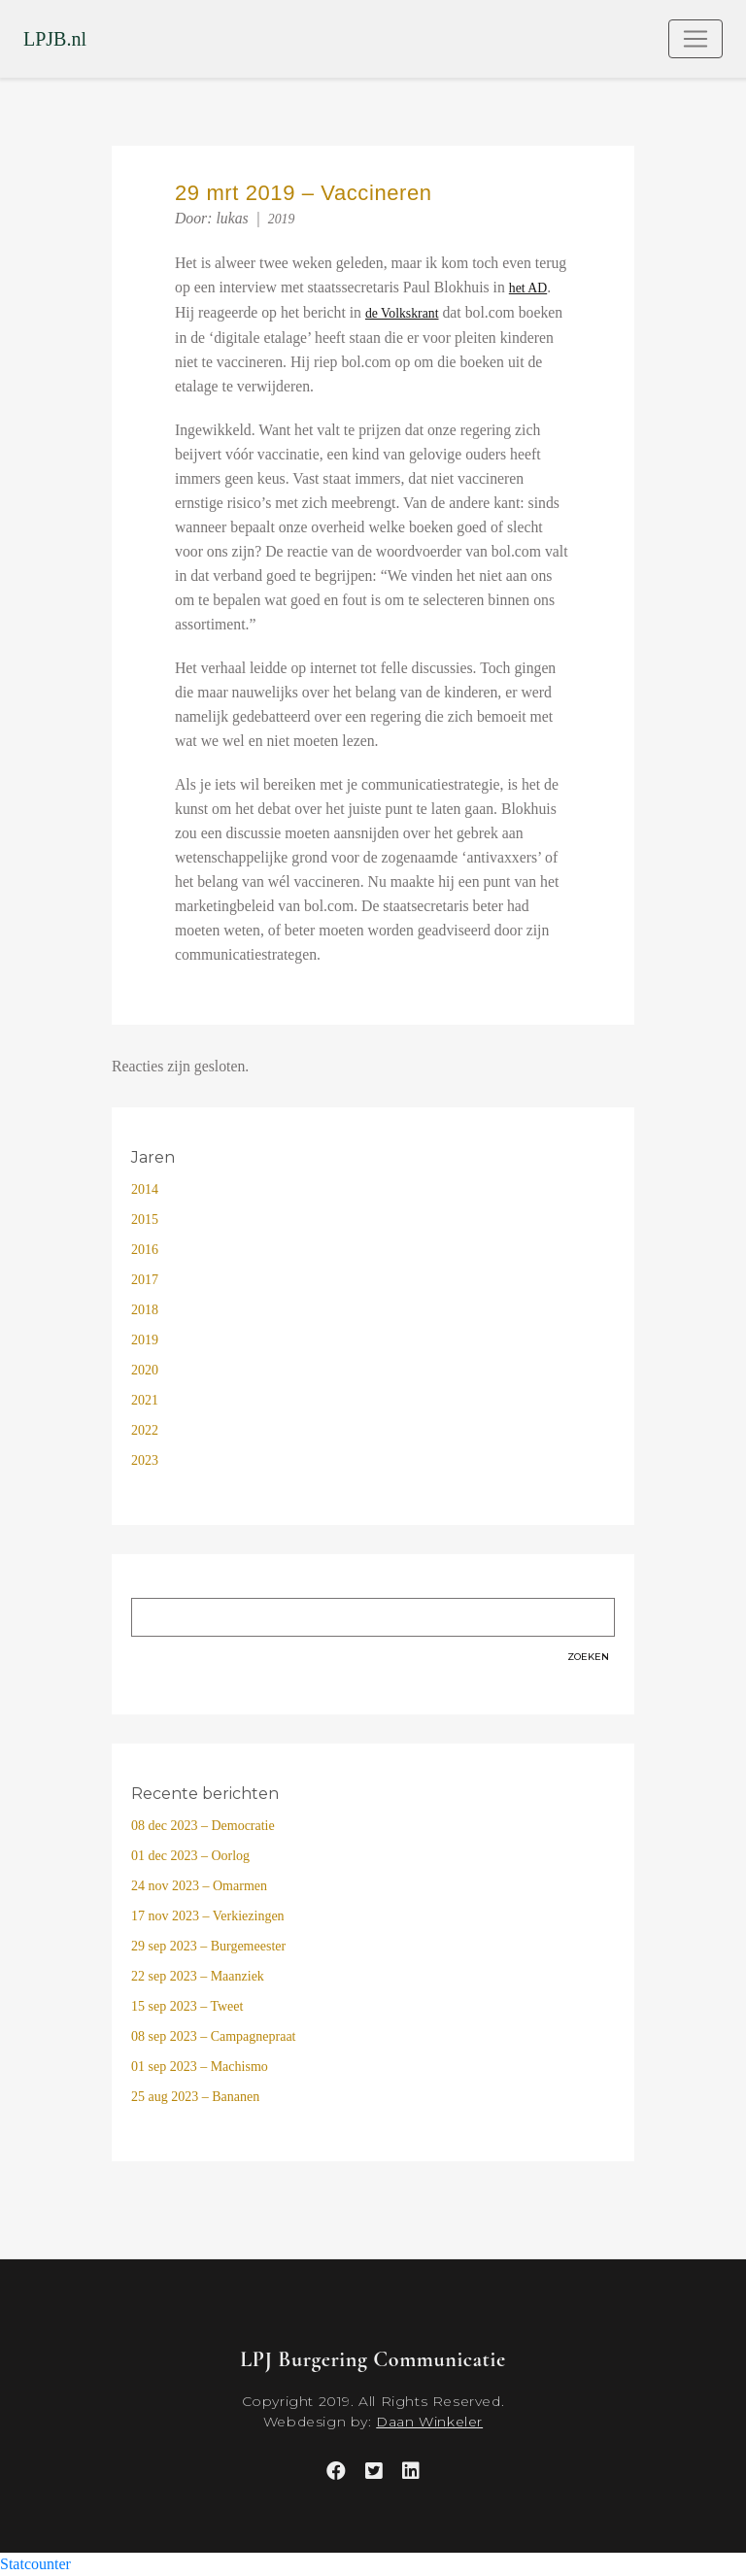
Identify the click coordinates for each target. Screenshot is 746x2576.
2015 (144, 1219)
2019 (281, 219)
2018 (144, 1310)
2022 (144, 1430)
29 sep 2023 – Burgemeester (208, 1946)
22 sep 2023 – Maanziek (197, 1976)
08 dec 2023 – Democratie (203, 1825)
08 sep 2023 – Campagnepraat (213, 2036)
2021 (144, 1400)
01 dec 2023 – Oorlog (190, 1855)
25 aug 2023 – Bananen (195, 2096)
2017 (144, 1279)
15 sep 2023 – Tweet (187, 2006)
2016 (144, 1249)
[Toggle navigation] (695, 38)
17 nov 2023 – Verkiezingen (208, 1916)
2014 (144, 1189)
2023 (144, 1460)
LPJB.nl (54, 39)
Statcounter (35, 2564)
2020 (144, 1370)
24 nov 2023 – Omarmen (199, 1886)
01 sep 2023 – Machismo (199, 2066)
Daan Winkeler (429, 2421)
